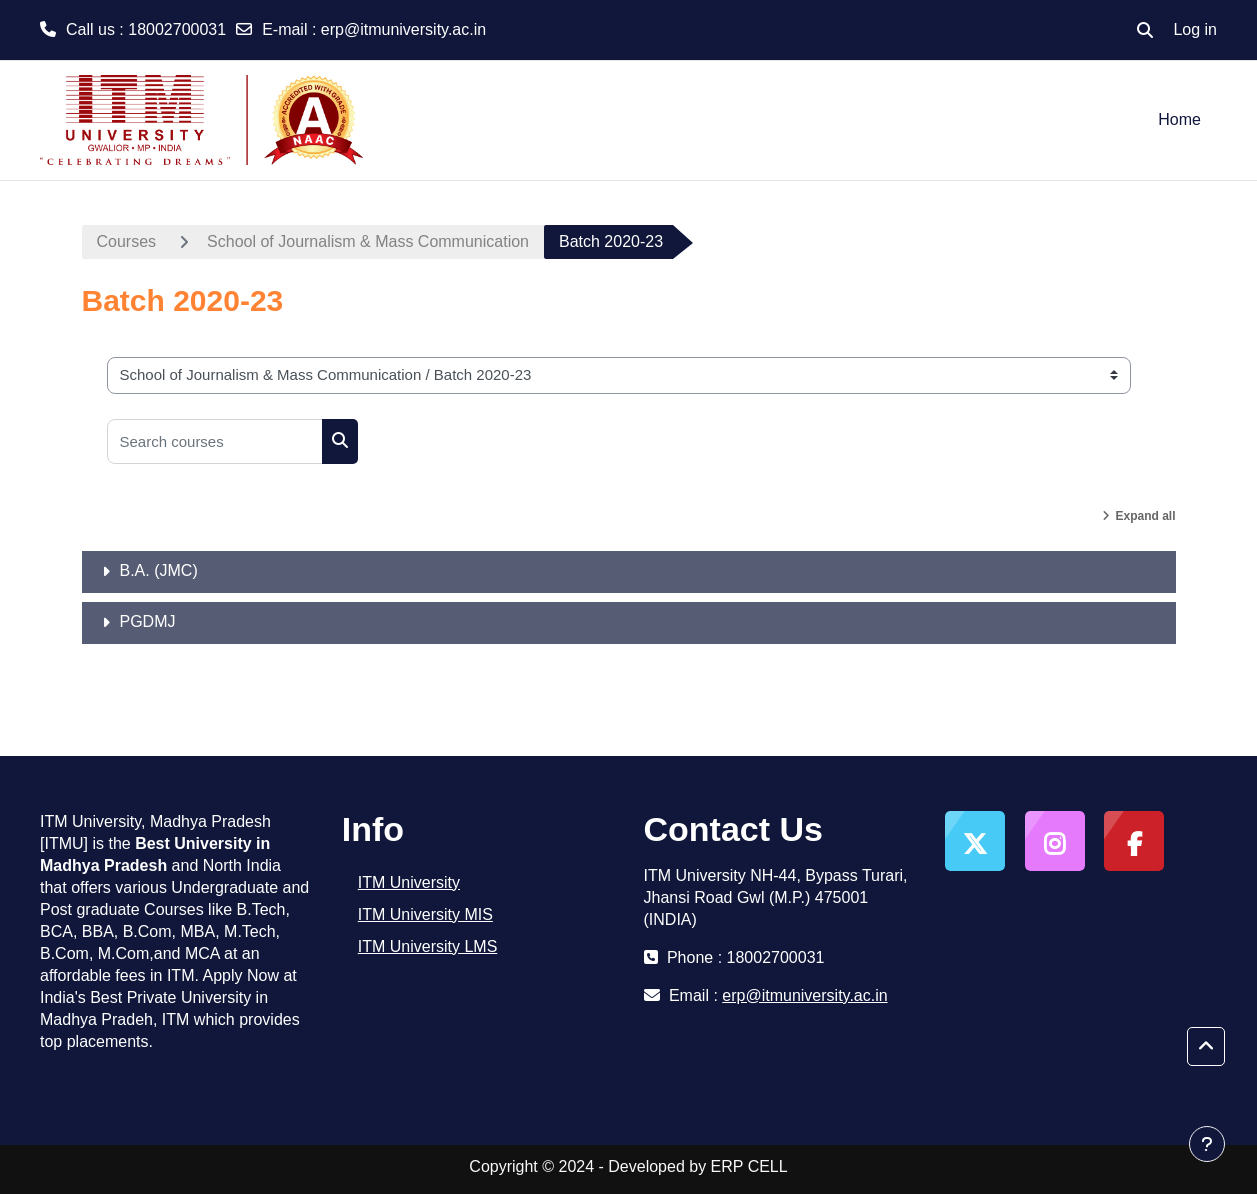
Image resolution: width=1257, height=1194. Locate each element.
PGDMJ (148, 621)
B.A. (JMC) (159, 570)
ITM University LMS (428, 946)
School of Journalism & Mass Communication (368, 241)
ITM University (409, 882)
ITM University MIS (425, 914)
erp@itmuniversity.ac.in (403, 29)
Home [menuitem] (1179, 119)
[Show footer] (1207, 1144)
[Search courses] (215, 441)
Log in (1195, 29)
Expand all (1145, 516)
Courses (127, 241)
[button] (1145, 30)
